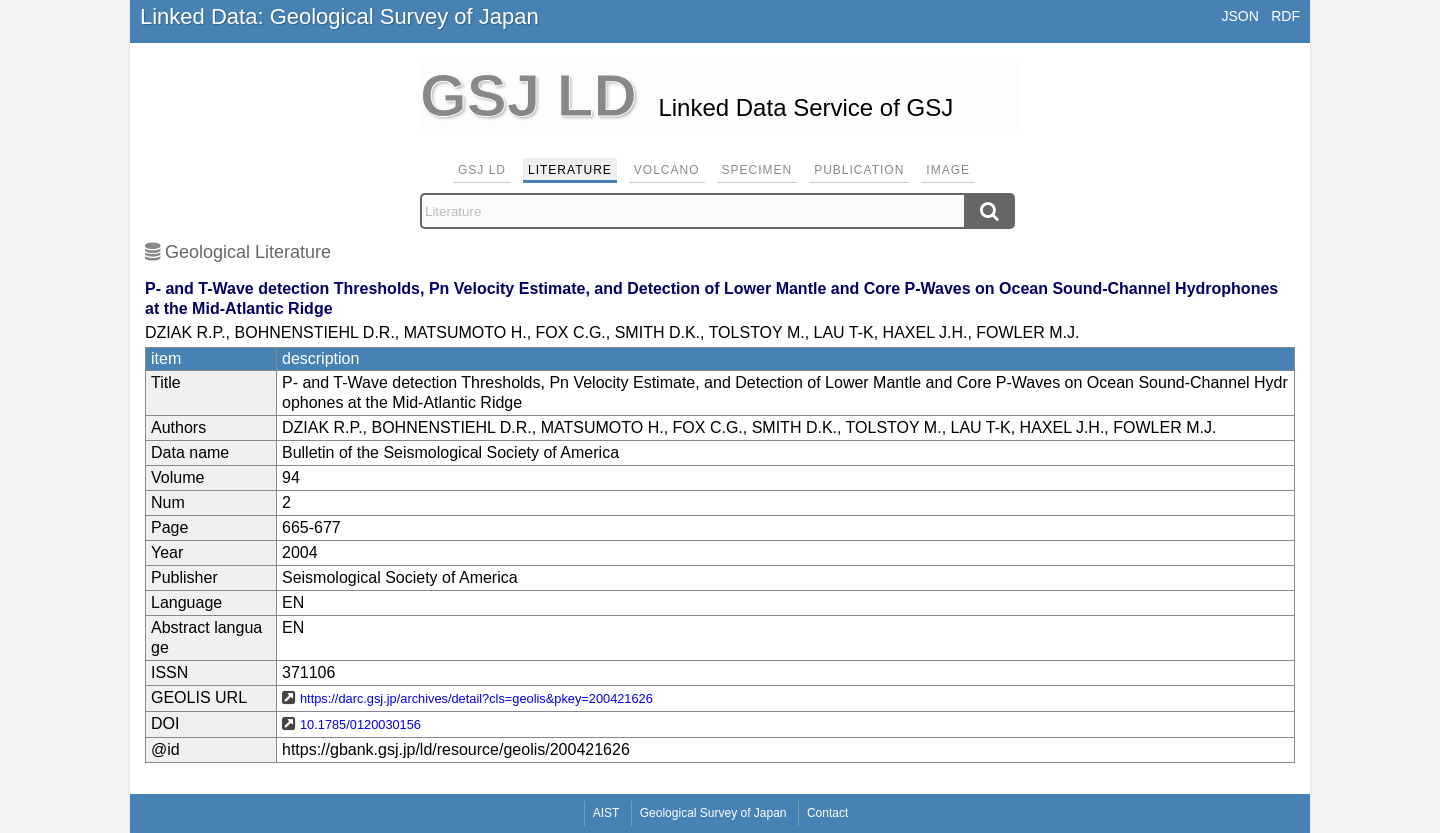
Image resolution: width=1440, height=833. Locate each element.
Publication (859, 170)
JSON (1239, 16)
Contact (827, 813)
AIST (606, 813)
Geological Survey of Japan (713, 813)
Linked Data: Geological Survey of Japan (339, 16)
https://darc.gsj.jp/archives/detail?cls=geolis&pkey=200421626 (476, 698)
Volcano (667, 170)
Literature (570, 170)
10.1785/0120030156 (360, 724)
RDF (1285, 16)
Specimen (757, 170)
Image (948, 170)
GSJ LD (482, 170)
